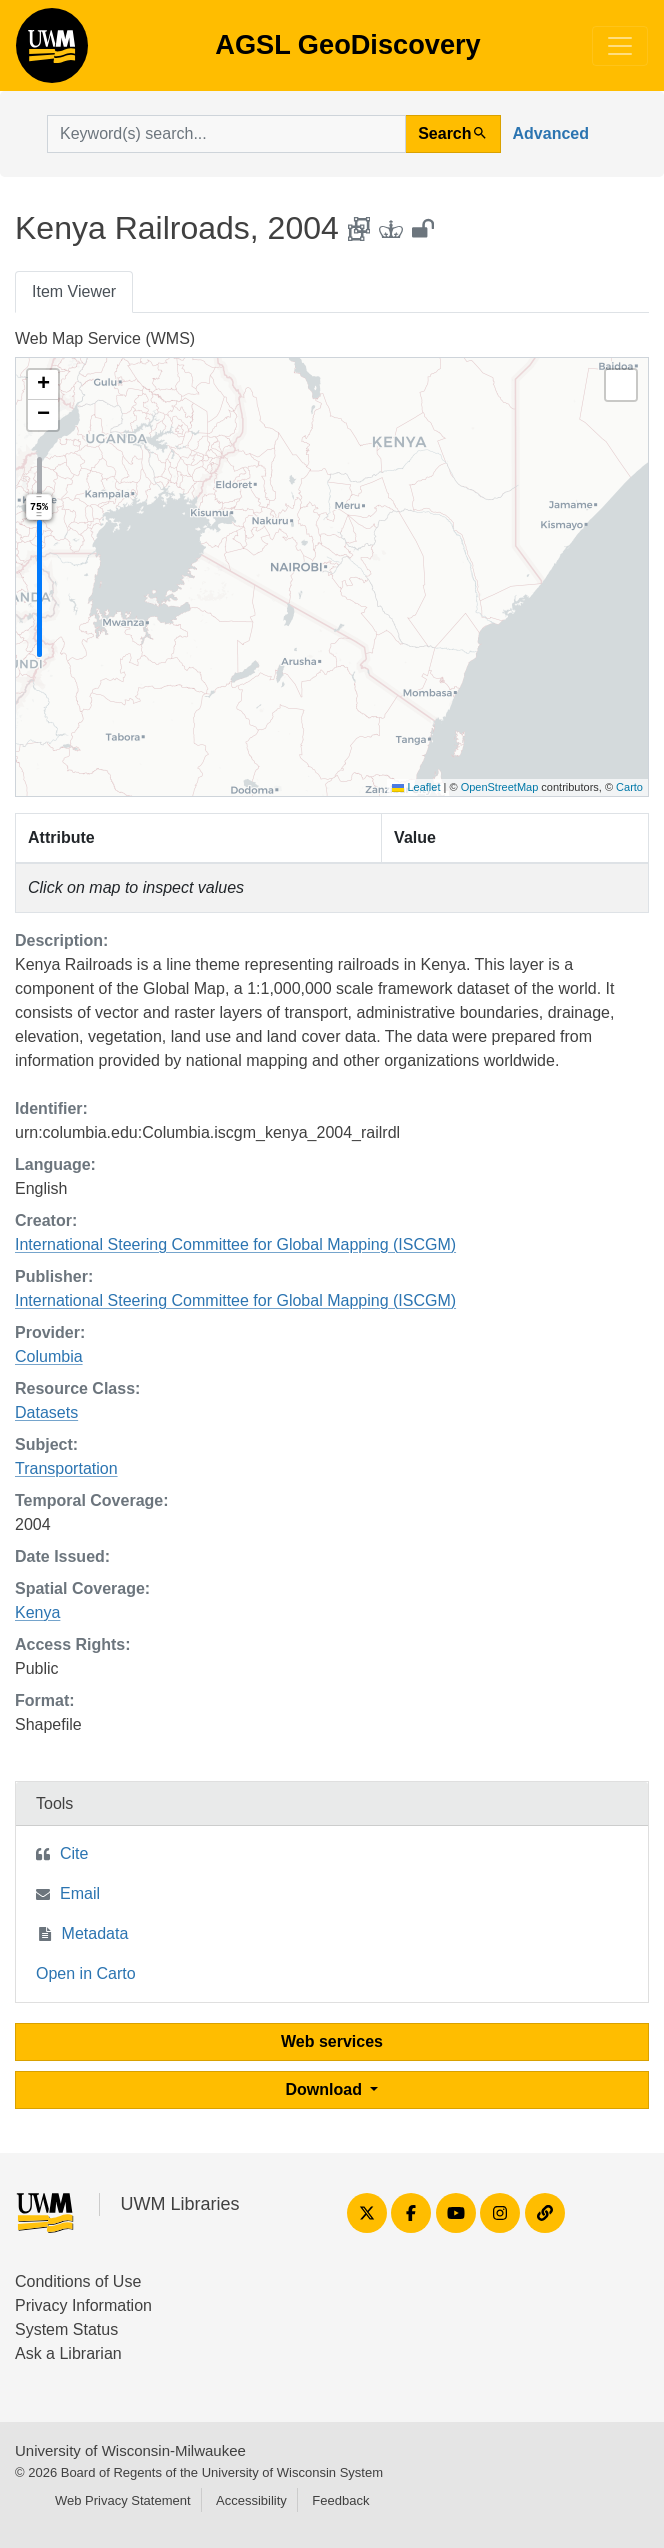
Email (80, 1893)
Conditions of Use (78, 2281)
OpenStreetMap (500, 787)
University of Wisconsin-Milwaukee (130, 2450)
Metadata (95, 1933)
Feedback (340, 2500)
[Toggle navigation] (620, 46)
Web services (332, 2041)
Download (326, 2089)
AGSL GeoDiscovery (52, 52)
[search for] (226, 134)
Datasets (46, 1412)
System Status (66, 2329)
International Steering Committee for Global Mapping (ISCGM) (235, 1244)
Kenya (37, 1612)
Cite (74, 1853)
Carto (629, 787)
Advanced (551, 133)
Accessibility (251, 2500)
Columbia (49, 1356)
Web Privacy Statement (123, 2500)
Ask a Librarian (68, 2353)
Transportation (66, 1468)
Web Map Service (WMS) (105, 338)
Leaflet (416, 787)
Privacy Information (83, 2305)
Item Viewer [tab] (74, 291)
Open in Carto (86, 1973)
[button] (43, 385)
